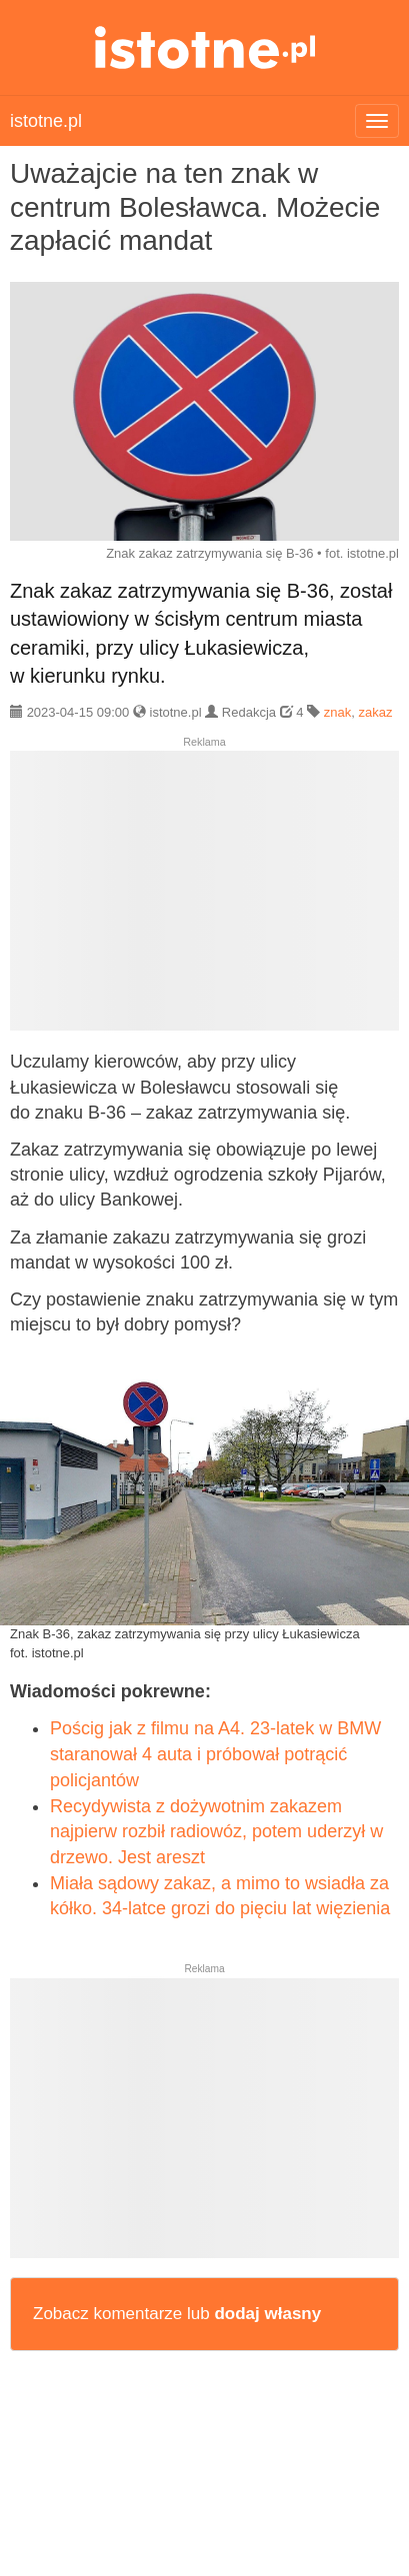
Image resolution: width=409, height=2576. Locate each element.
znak (337, 712)
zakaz (375, 712)
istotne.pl (204, 47)
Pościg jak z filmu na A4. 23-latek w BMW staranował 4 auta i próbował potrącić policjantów (215, 1753)
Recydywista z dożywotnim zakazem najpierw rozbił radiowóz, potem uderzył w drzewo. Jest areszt (216, 1831)
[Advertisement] (204, 899)
